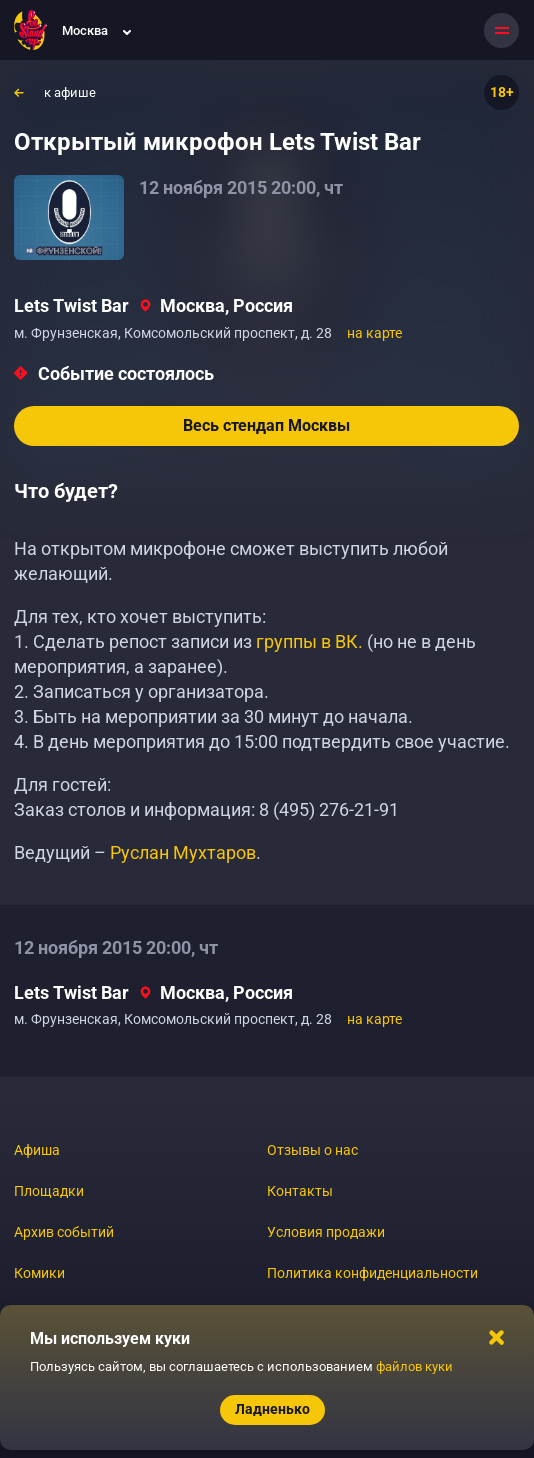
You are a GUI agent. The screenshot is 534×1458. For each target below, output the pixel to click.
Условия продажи (326, 1232)
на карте (374, 333)
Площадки (49, 1191)
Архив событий (64, 1232)
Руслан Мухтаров (183, 852)
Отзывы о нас (312, 1150)
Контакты (300, 1191)
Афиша (37, 1150)
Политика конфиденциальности (372, 1273)
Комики (39, 1273)
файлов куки (414, 1366)
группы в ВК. (309, 641)
